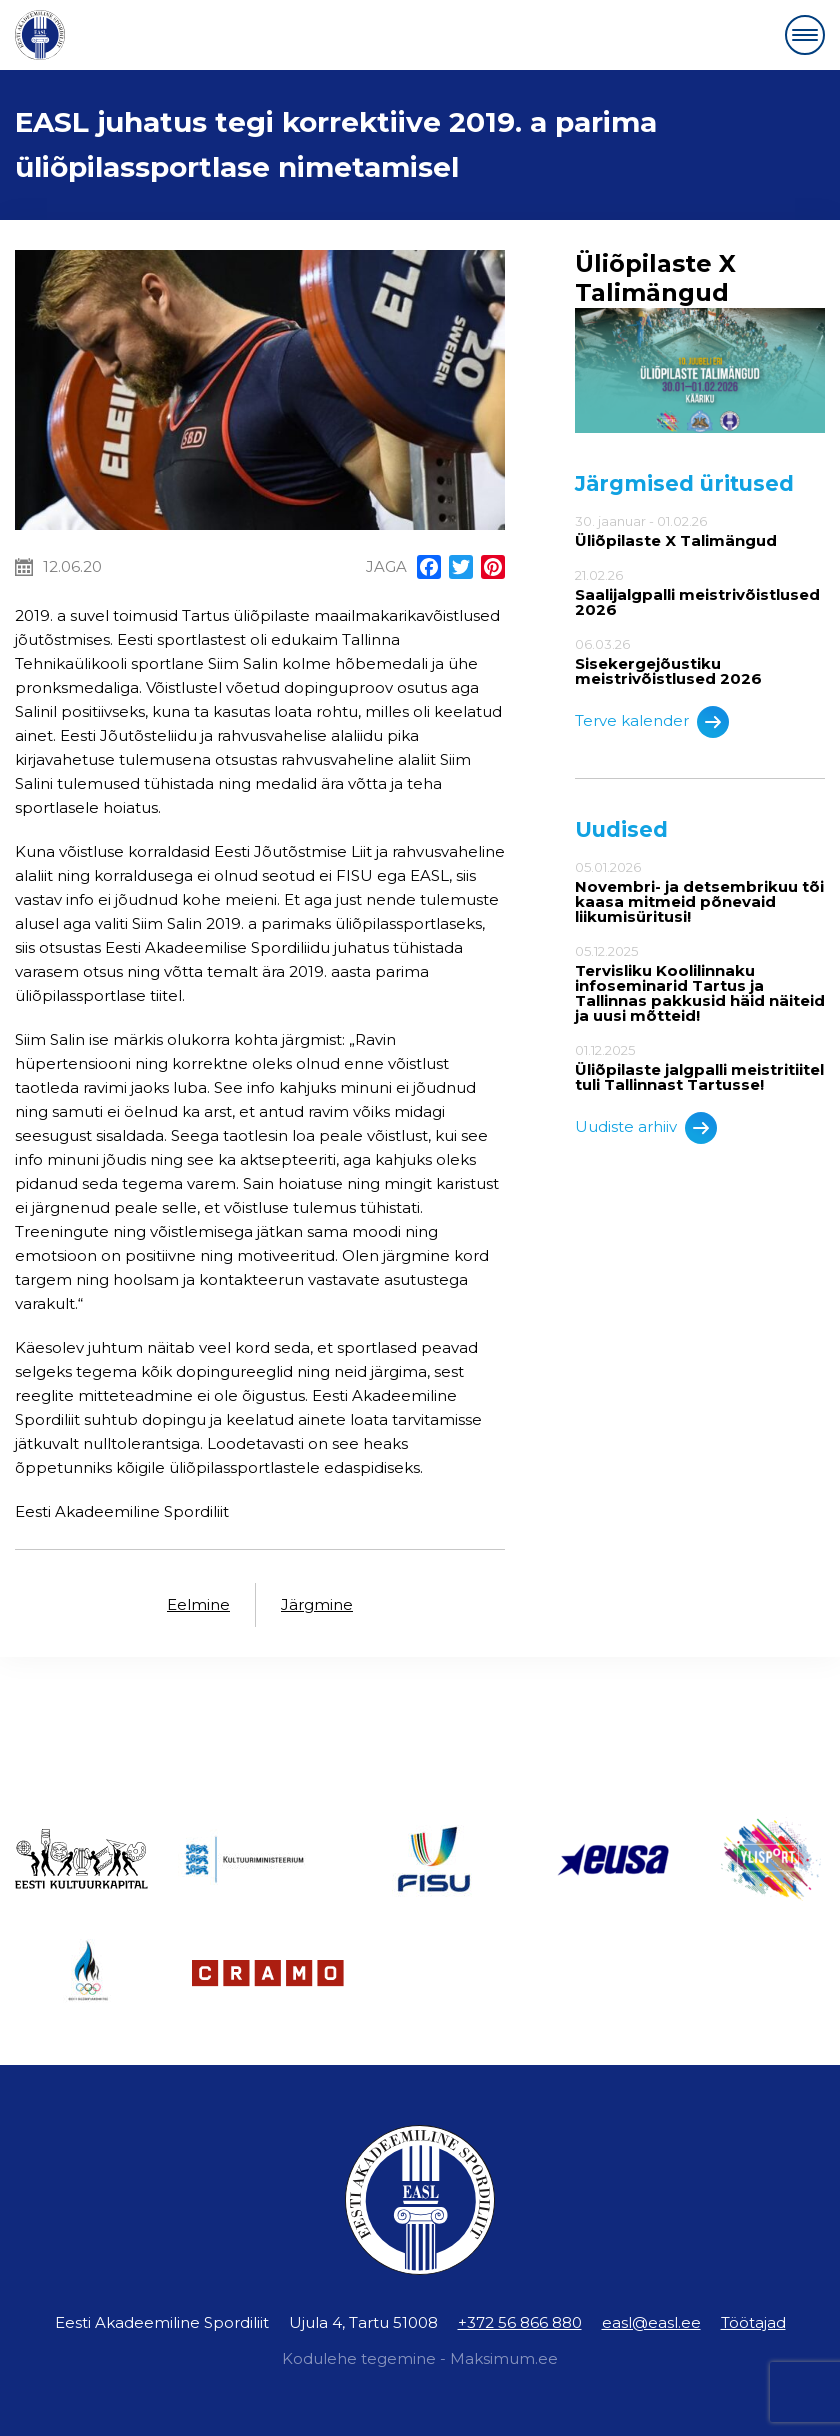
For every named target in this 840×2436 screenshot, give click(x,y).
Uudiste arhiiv (646, 1128)
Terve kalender (652, 722)
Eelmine (198, 1604)
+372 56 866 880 (520, 2322)
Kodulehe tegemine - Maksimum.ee (420, 2358)
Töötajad (753, 2322)
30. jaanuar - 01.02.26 (700, 531)
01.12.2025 (700, 1067)
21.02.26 (700, 592)
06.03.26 (700, 661)
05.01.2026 (700, 892)
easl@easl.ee (651, 2322)
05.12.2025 (700, 983)
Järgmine (317, 1604)
